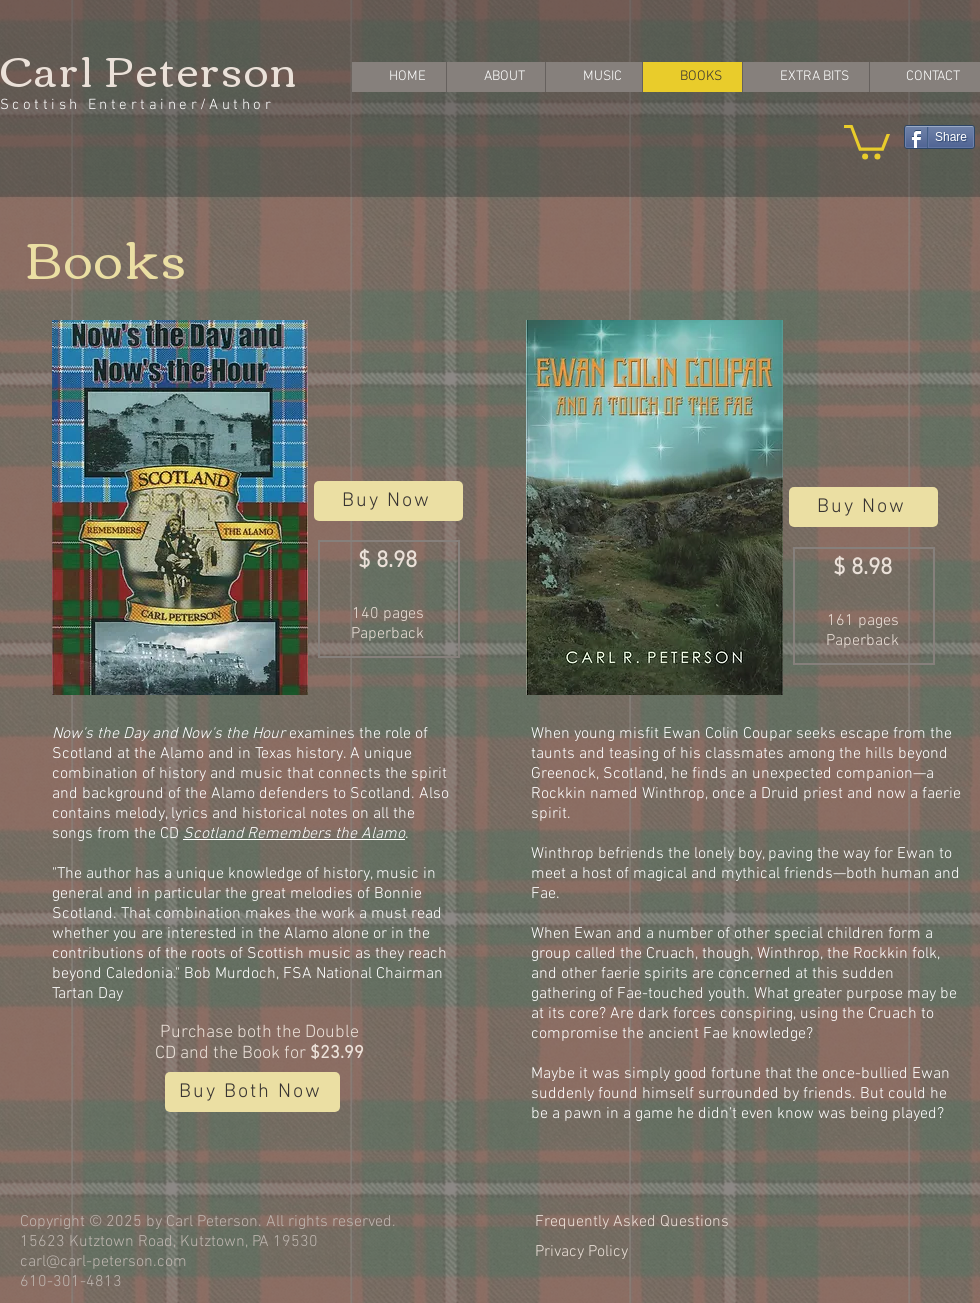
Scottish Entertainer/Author (137, 105)
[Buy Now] (388, 501)
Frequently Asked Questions (632, 1222)
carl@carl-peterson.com (103, 1262)
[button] (867, 140)
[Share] (939, 137)
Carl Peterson (149, 68)
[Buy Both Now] (252, 1092)
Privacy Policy (581, 1252)
